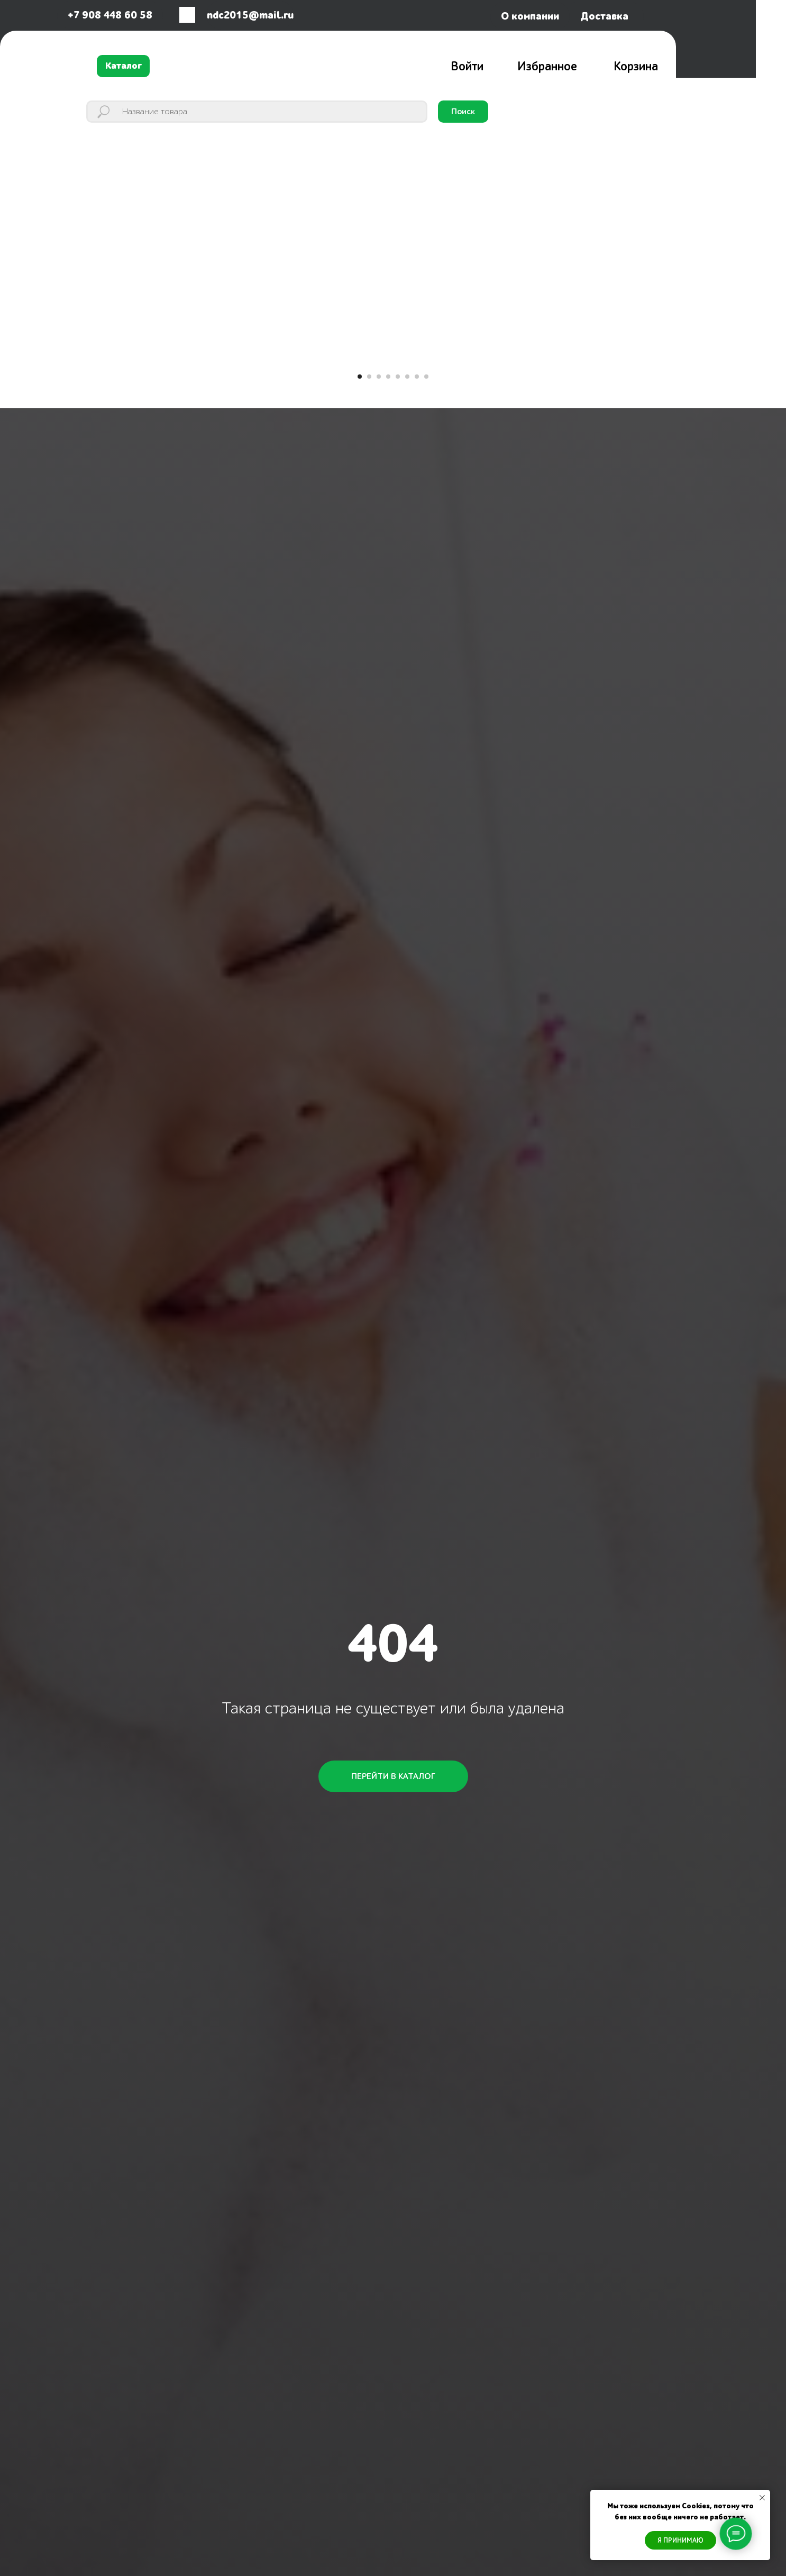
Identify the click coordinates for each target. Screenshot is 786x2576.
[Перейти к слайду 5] (398, 376)
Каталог (123, 65)
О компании (530, 16)
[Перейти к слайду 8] (426, 376)
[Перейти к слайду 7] (417, 376)
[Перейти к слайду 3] (379, 376)
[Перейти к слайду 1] (360, 376)
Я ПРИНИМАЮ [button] (680, 2540)
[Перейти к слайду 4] (388, 376)
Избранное (547, 67)
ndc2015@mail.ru (250, 15)
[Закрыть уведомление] (762, 2497)
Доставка (604, 16)
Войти (467, 67)
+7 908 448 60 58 (110, 15)
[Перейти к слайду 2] (369, 376)
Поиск (463, 111)
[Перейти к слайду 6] (407, 376)
